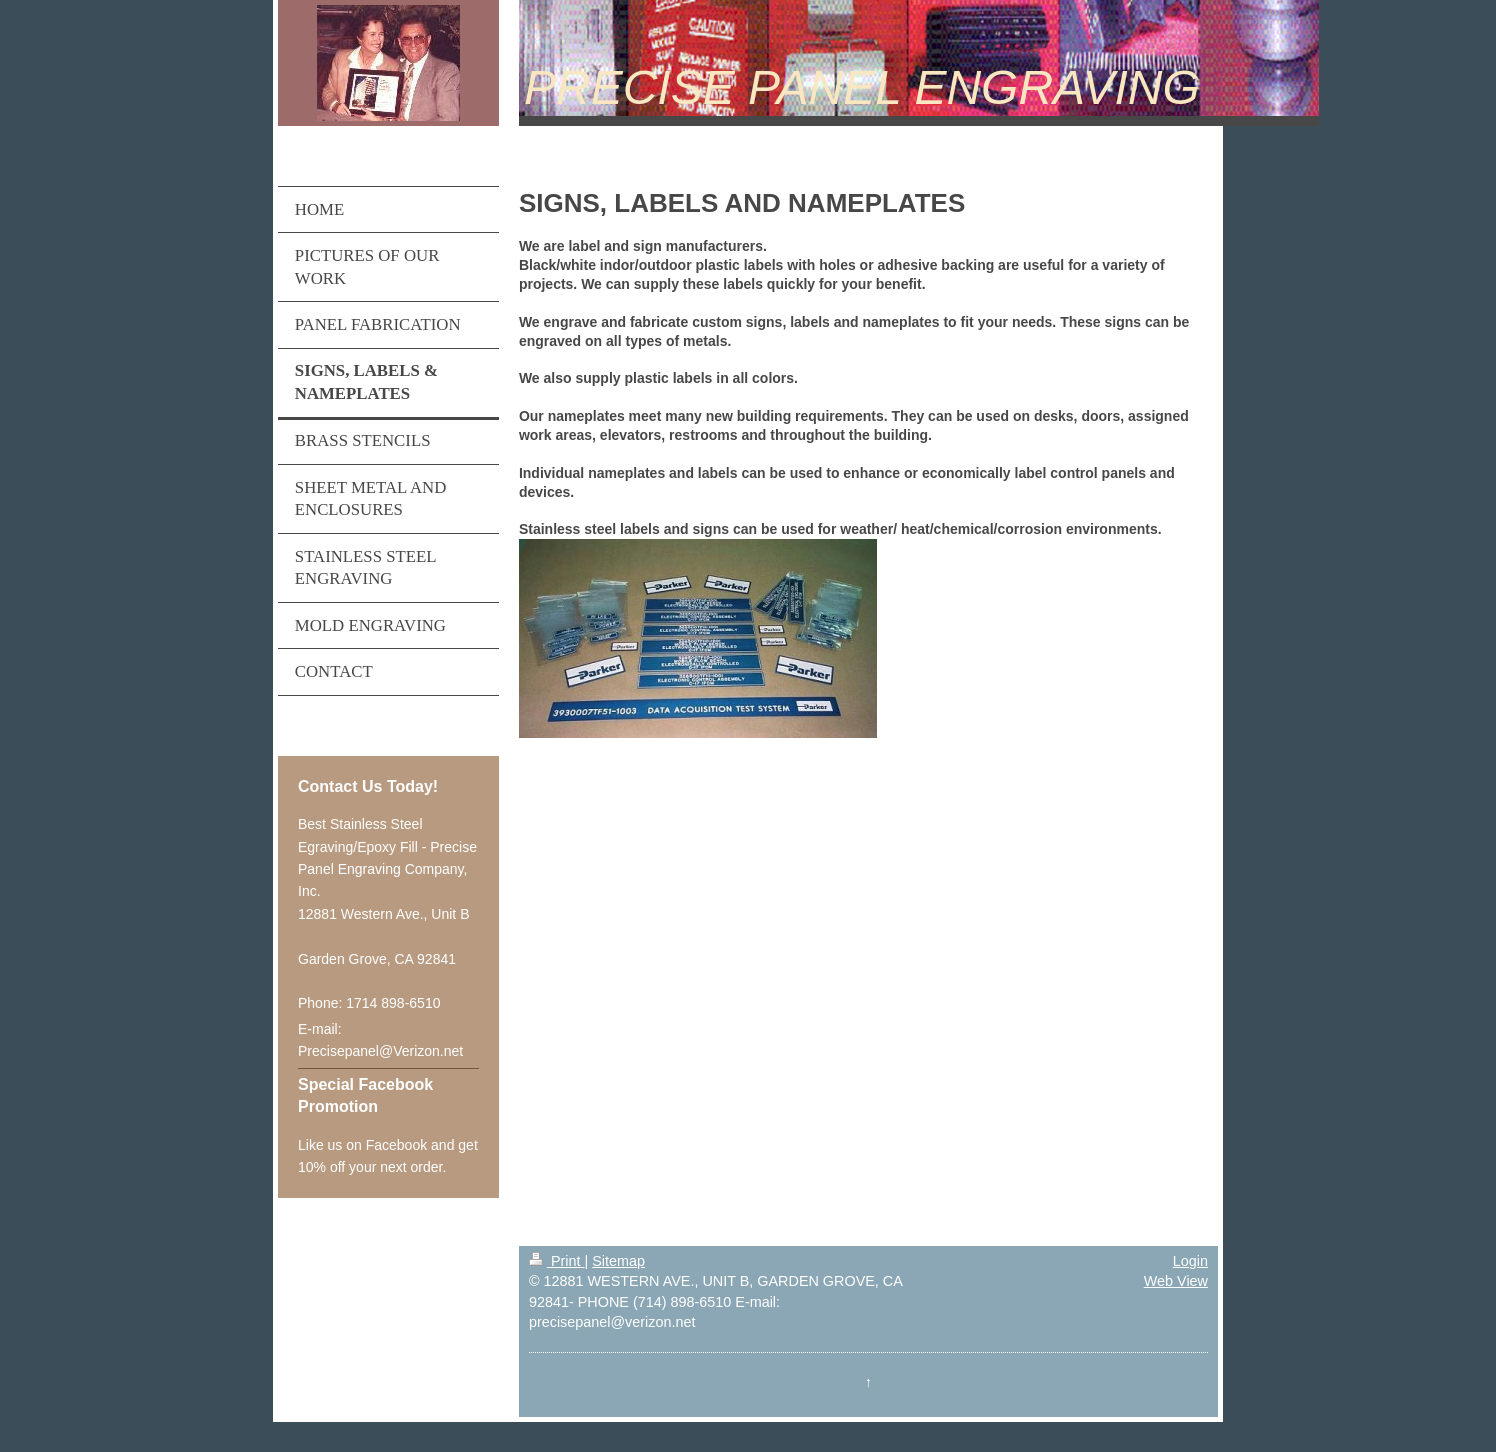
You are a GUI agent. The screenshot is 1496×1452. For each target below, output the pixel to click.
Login (1190, 1261)
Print (557, 1261)
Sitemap (618, 1261)
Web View (1176, 1281)
